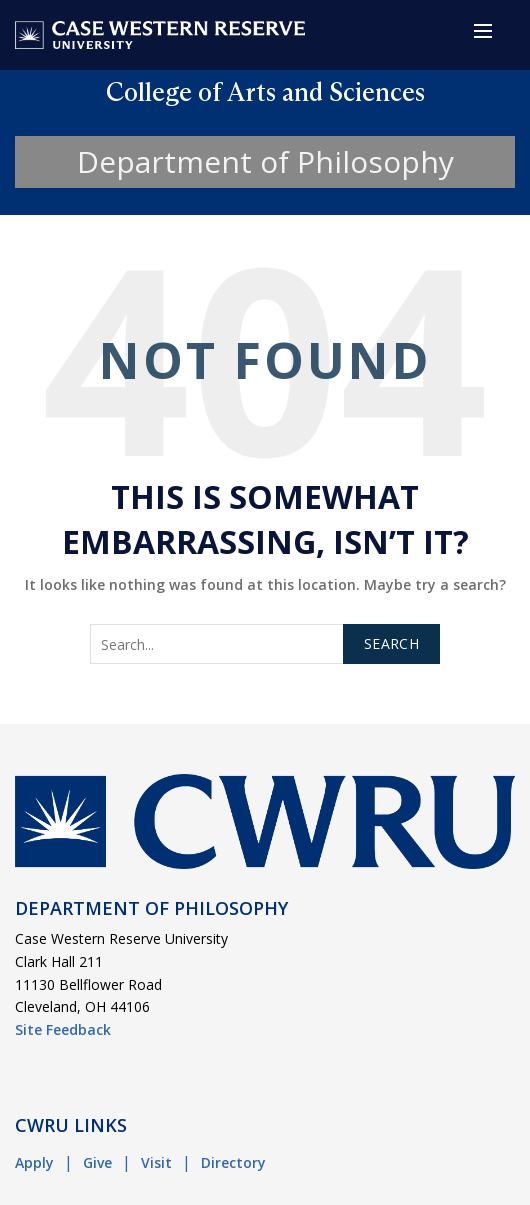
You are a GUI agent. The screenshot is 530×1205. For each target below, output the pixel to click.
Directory (233, 1162)
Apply (34, 1162)
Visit (156, 1162)
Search (391, 643)
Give (97, 1162)
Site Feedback (63, 1029)
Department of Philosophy (265, 161)
